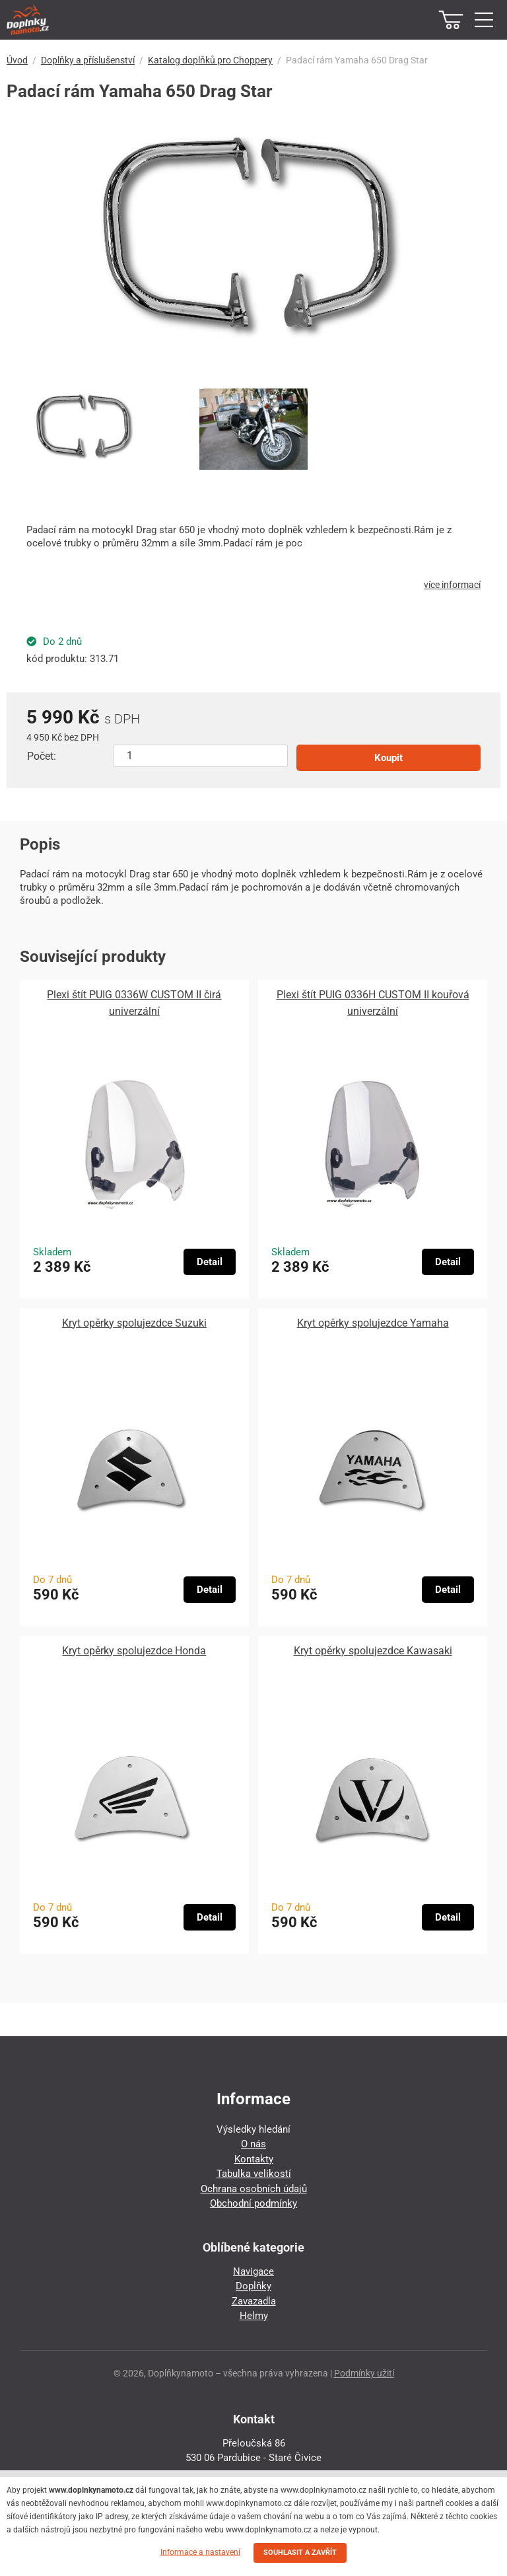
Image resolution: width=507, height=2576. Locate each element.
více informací (452, 584)
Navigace (253, 2271)
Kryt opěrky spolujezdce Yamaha (373, 1323)
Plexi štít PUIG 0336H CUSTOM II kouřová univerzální (373, 1002)
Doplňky (253, 2286)
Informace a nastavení (200, 2552)
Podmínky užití (364, 2373)
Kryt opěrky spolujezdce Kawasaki (373, 1650)
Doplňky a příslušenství (88, 60)
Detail (209, 1262)
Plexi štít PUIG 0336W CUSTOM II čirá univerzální (134, 1002)
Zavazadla (254, 2301)
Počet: (41, 756)
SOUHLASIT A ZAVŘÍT (300, 2552)
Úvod (17, 60)
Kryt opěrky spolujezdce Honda (134, 1650)
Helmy (254, 2316)
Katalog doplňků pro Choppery (210, 60)
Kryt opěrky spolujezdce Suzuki (134, 1323)
